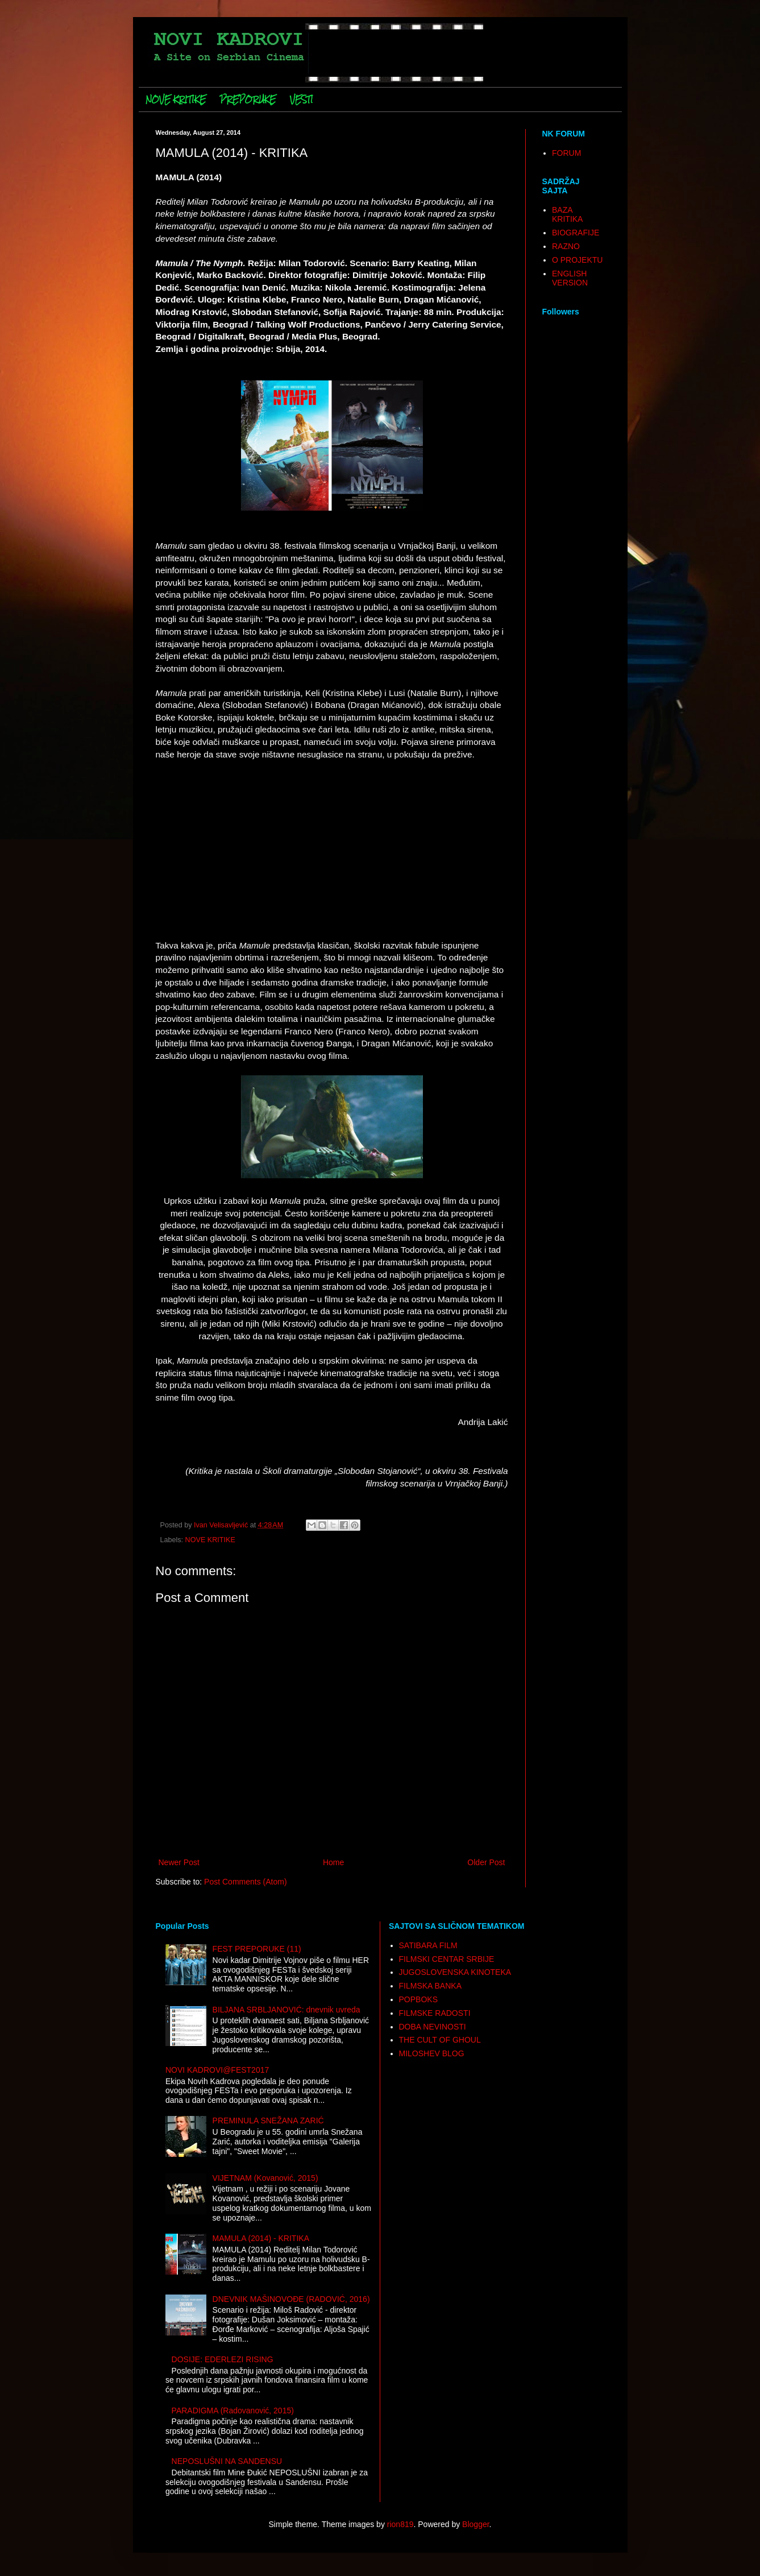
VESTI (301, 99)
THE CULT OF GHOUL (440, 2039)
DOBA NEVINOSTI (432, 2026)
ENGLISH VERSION (570, 278)
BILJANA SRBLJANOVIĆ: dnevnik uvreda (286, 2009)
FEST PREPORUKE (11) (257, 1948)
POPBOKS (418, 1999)
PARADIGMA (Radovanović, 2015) (233, 2410)
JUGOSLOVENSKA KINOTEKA (455, 1972)
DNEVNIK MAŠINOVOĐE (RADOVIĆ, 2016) (291, 2299)
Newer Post (179, 1862)
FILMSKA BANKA (430, 1985)
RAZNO (566, 246)
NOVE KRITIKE (176, 99)
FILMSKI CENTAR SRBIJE (447, 1959)
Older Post (486, 1862)
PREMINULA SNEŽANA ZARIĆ (268, 2120)
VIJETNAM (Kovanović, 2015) (265, 2177)
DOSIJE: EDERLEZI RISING (222, 2359)
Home (333, 1862)
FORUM (566, 153)
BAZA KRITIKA (567, 214)
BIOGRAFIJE (575, 232)
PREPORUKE (248, 99)
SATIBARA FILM (428, 1945)
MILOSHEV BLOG (431, 2053)
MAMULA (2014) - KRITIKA (261, 2238)
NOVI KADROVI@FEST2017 (217, 2069)
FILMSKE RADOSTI (435, 2013)
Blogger (475, 2524)
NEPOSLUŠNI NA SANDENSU (227, 2461)
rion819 (400, 2524)
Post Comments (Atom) (245, 1881)
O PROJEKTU (577, 259)
